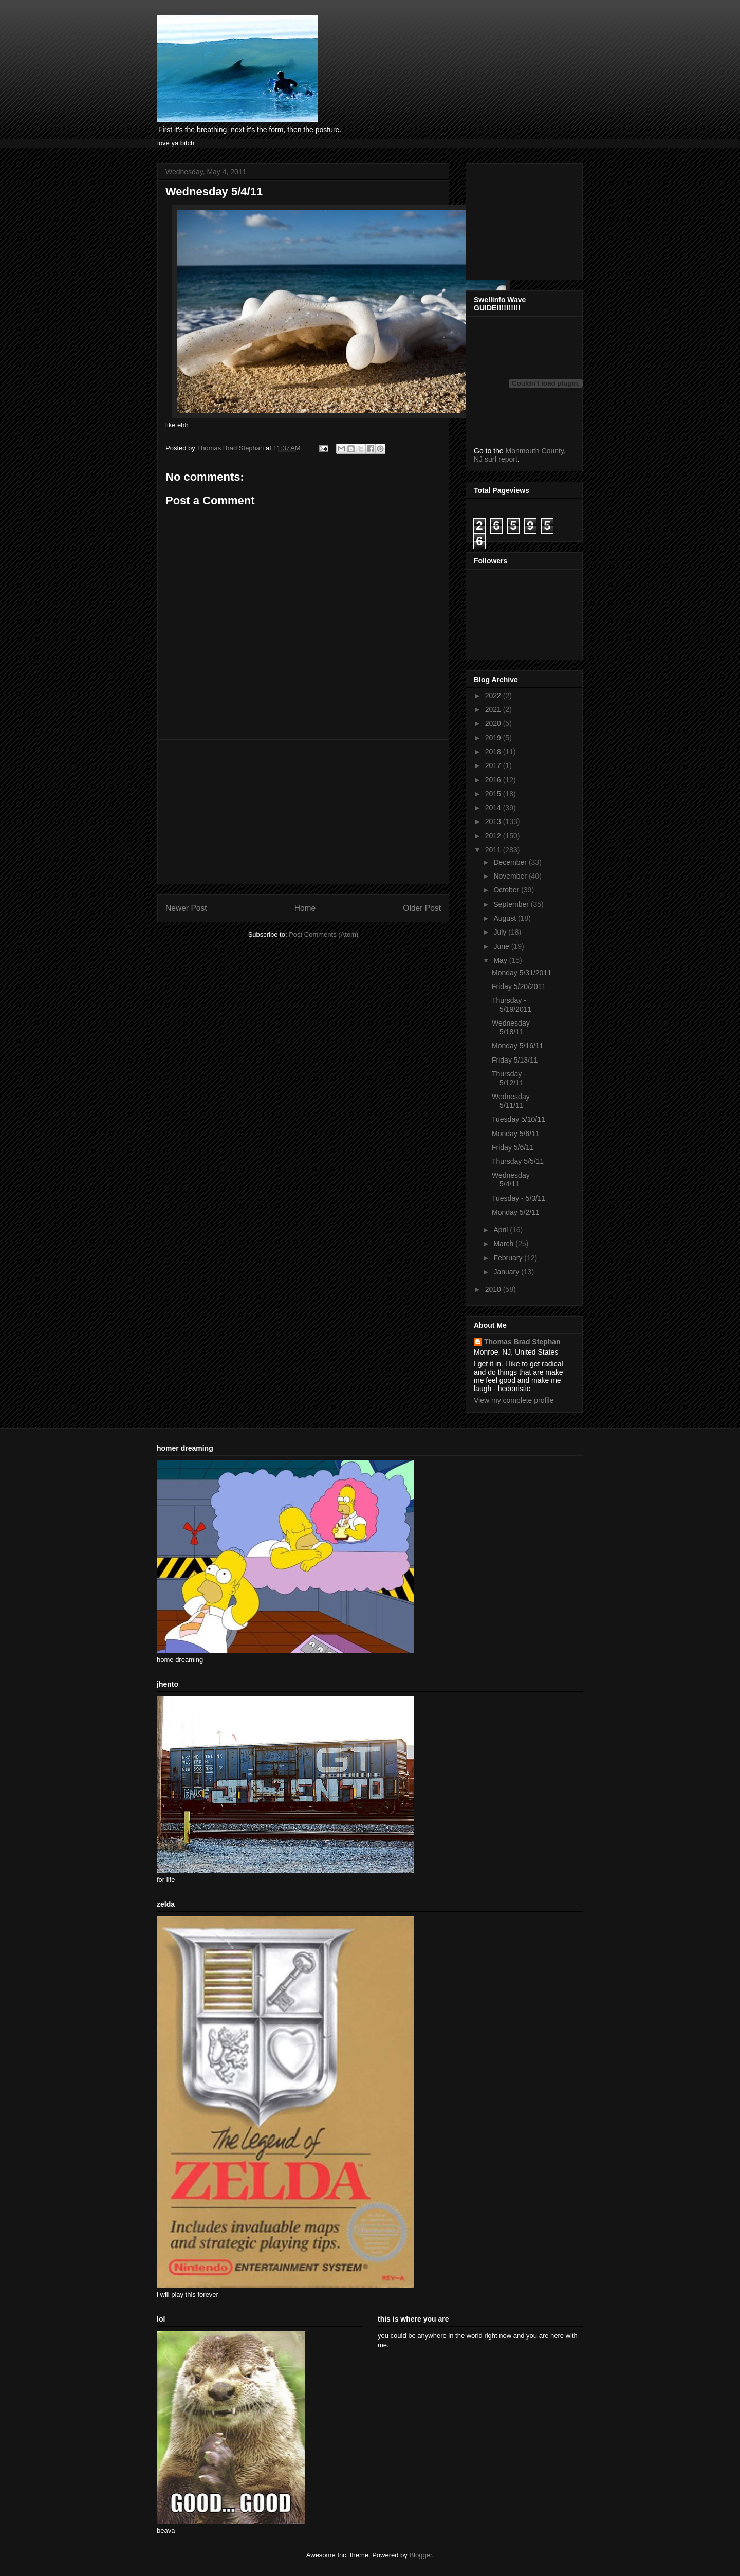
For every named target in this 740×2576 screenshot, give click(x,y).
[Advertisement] (303, 811)
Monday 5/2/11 (516, 1212)
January (507, 1272)
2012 (494, 836)
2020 (494, 723)
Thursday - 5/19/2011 (511, 1004)
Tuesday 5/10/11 (518, 1119)
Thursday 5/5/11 (518, 1161)
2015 (494, 794)
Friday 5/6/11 (513, 1147)
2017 (494, 765)
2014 (494, 807)
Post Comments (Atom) (323, 934)
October (507, 890)
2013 (494, 821)
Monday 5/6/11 (516, 1133)
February (508, 1258)
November (510, 876)
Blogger (420, 2555)
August (505, 918)
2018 (494, 751)
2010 (494, 1289)
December (510, 862)
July (500, 932)
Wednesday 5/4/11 (511, 1179)
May (501, 960)
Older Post (422, 908)
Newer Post (186, 908)
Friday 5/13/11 (515, 1060)
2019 (494, 738)
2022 (494, 695)
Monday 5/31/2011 (521, 973)
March (504, 1243)
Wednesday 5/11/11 (511, 1100)
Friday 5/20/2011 (519, 986)
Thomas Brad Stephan (522, 1342)
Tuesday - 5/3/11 (519, 1198)
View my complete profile (513, 1400)
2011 (494, 850)
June (502, 946)
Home (305, 908)
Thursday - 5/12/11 (509, 1078)
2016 (494, 780)
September (511, 904)
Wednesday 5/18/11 (511, 1027)
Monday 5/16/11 (517, 1046)
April (501, 1230)
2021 (494, 709)
